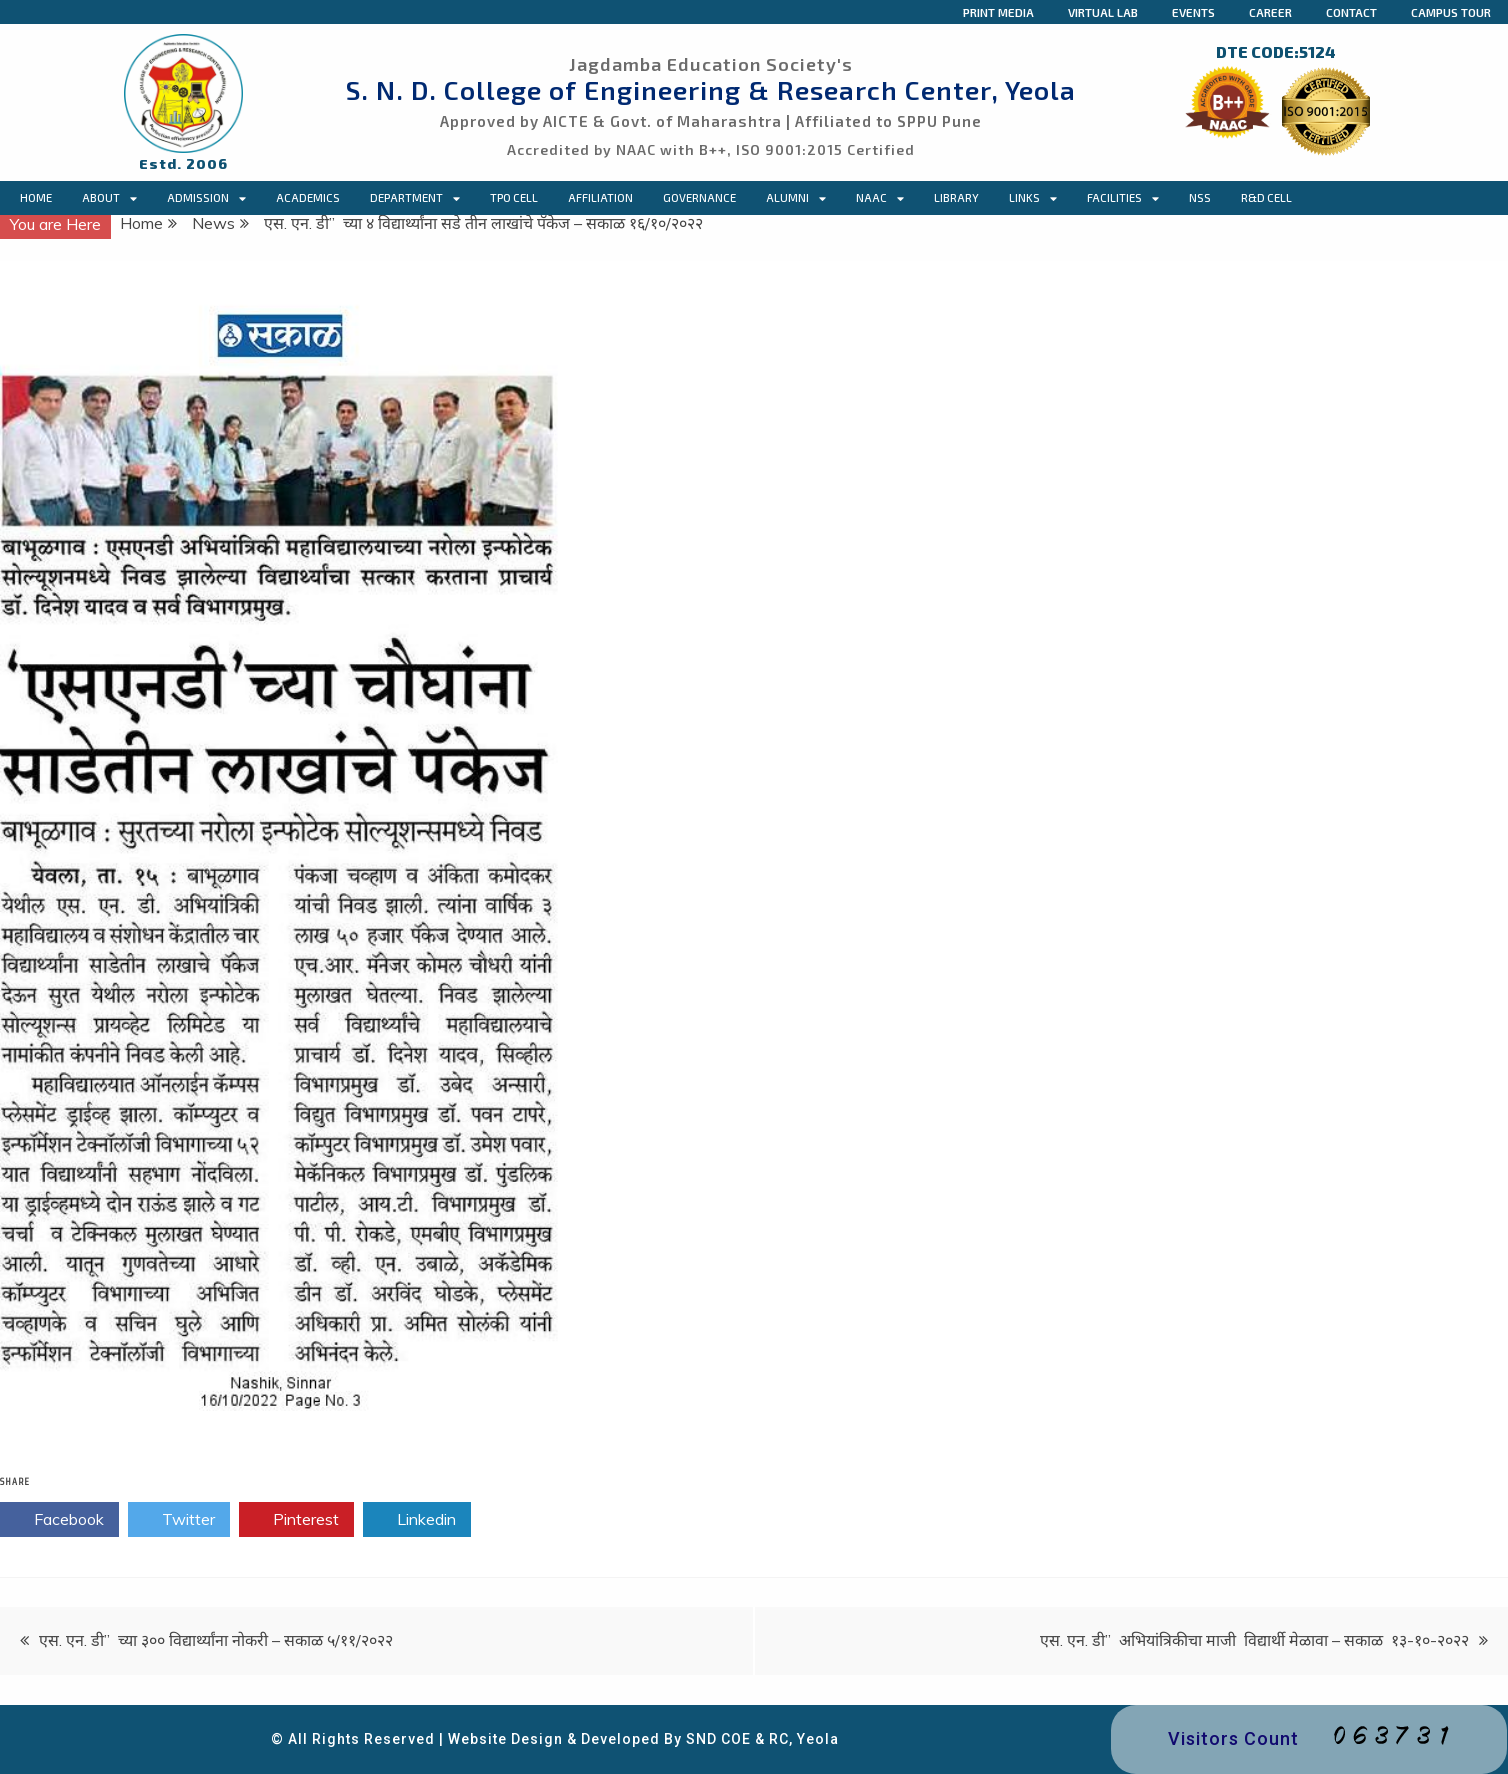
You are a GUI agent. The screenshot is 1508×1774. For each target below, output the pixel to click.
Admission (206, 198)
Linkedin (417, 1520)
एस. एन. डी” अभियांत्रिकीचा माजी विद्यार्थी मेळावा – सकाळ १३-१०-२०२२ (1254, 1640)
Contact (1351, 12)
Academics (308, 197)
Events (1193, 12)
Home (36, 197)
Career (1270, 12)
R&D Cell (1266, 197)
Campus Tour (1451, 12)
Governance (699, 197)
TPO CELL (514, 197)
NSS (1200, 197)
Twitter (179, 1520)
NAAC (880, 198)
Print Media (998, 12)
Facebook (59, 1520)
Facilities (1123, 198)
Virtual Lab (1103, 12)
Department (415, 198)
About (109, 198)
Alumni (796, 198)
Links (1033, 198)
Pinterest (296, 1520)
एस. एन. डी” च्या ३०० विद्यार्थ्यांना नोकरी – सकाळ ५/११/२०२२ (216, 1640)
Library (956, 197)
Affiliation (600, 197)
